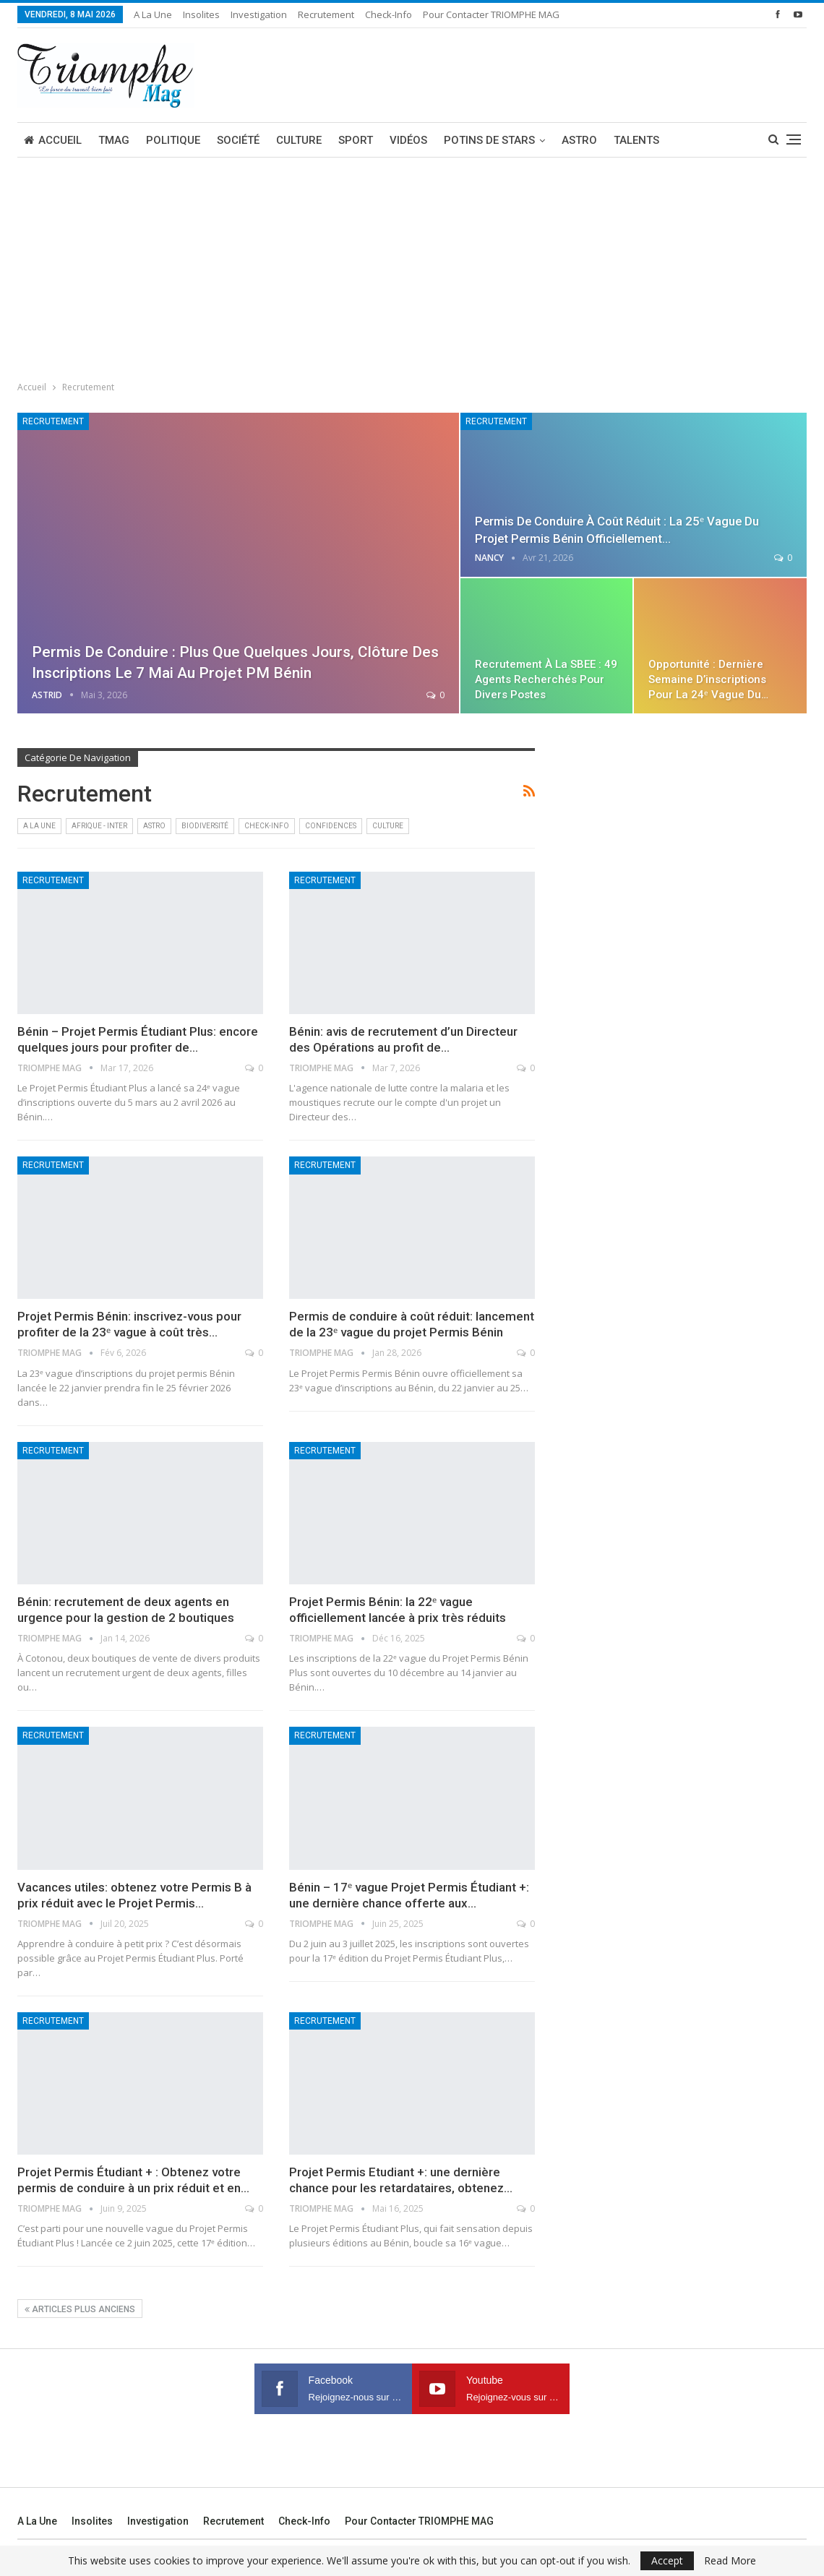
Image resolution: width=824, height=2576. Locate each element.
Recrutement (326, 14)
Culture (299, 140)
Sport (355, 140)
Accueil (53, 140)
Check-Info (388, 14)
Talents (636, 140)
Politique (173, 140)
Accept (667, 2560)
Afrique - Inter (99, 826)
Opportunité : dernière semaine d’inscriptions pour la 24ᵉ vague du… (708, 679)
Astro (579, 140)
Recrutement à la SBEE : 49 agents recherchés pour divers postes (546, 679)
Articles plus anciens (80, 2309)
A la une (153, 14)
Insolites (201, 14)
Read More (730, 2561)
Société (238, 140)
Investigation (259, 14)
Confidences (330, 826)
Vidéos (408, 140)
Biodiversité (204, 826)
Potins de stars (489, 140)
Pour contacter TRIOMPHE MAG (491, 14)
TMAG (113, 140)
